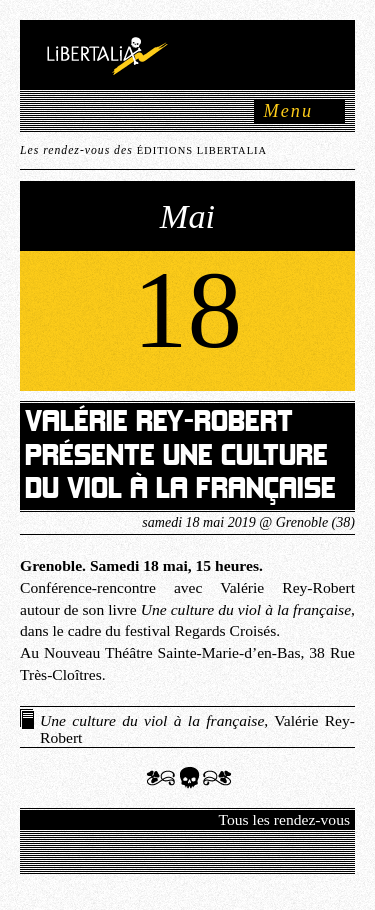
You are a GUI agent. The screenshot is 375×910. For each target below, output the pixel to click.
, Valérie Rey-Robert (197, 729)
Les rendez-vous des (143, 150)
